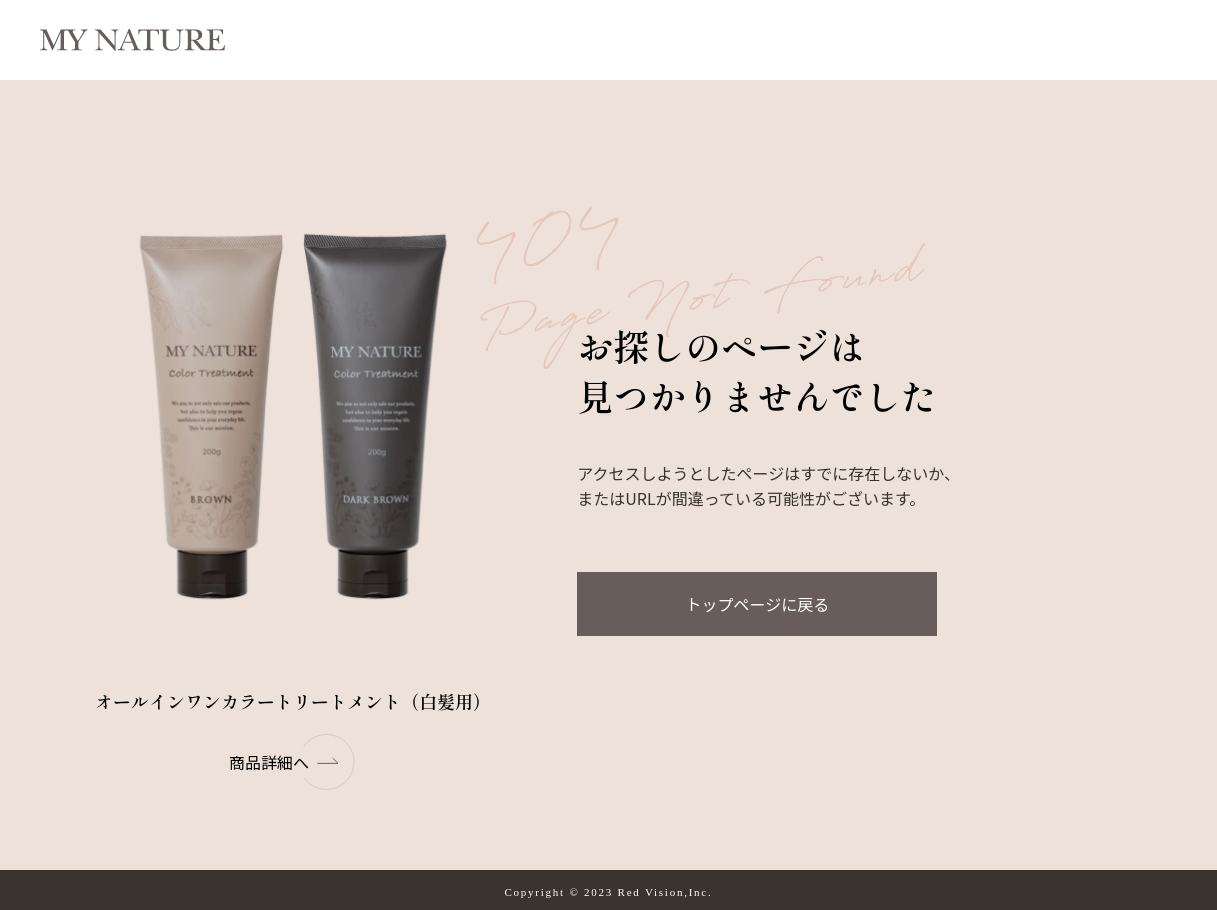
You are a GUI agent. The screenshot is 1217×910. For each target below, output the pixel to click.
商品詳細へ (293, 762)
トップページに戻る (757, 604)
